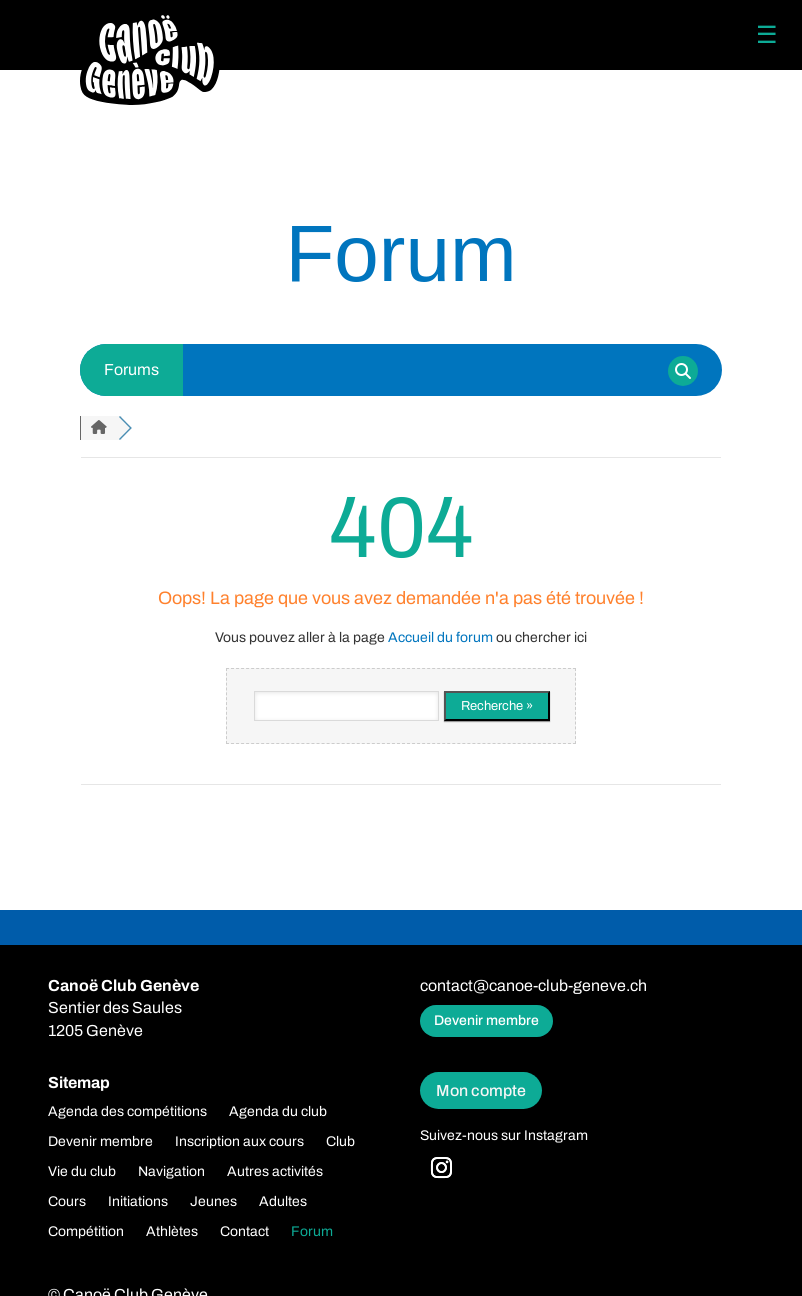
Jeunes (213, 1202)
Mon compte (481, 1090)
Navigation (171, 1172)
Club (340, 1142)
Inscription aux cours (239, 1142)
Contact (244, 1232)
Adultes (283, 1202)
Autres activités (275, 1172)
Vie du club (82, 1172)
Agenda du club (278, 1112)
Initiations (138, 1202)
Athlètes (172, 1232)
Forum (312, 1232)
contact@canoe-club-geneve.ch (533, 985)
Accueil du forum (440, 637)
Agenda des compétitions (127, 1112)
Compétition (86, 1232)
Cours (67, 1202)
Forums (131, 369)
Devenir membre (486, 1020)
